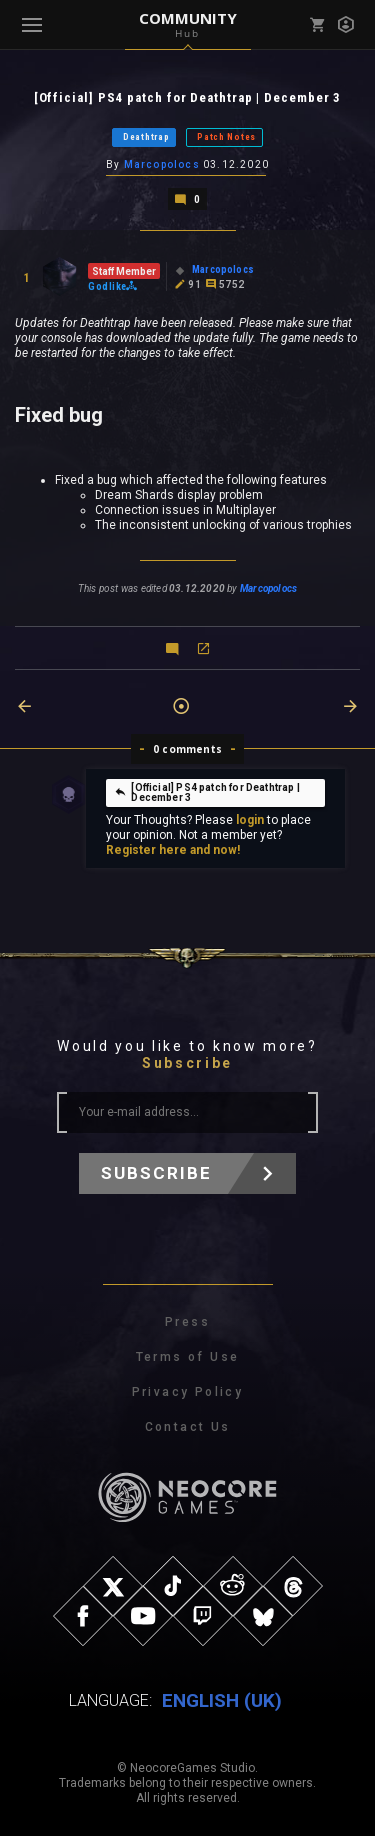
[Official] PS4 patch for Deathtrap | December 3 (206, 792)
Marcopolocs (162, 164)
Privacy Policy (188, 1392)
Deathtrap (146, 137)
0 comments (187, 749)
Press (187, 1322)
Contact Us (188, 1427)
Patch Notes (226, 137)
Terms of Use (188, 1357)
